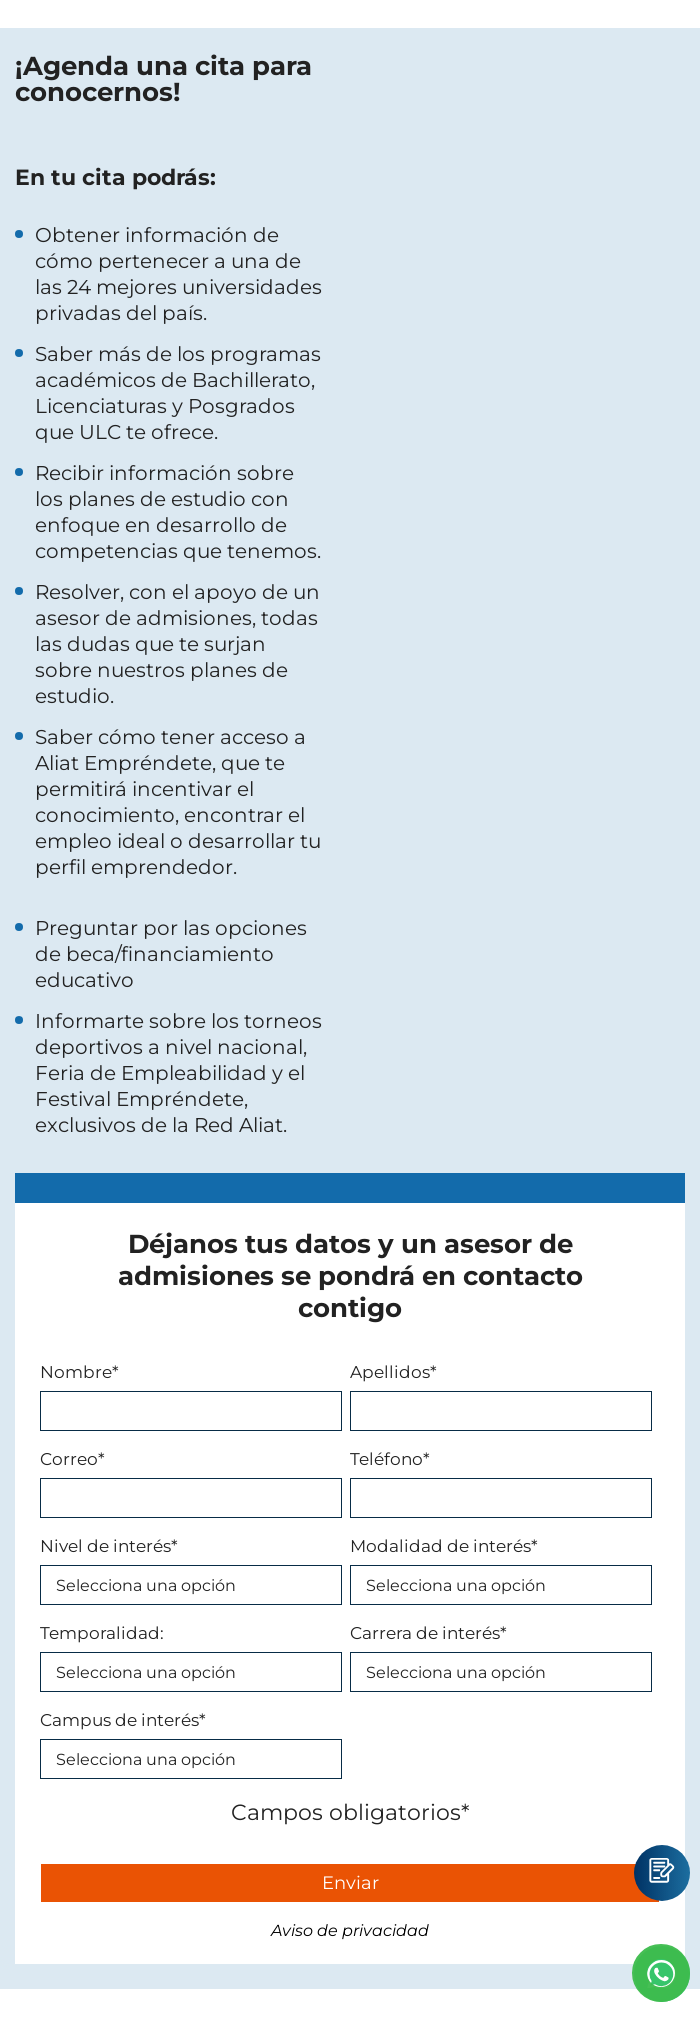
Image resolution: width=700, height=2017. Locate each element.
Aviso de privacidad (350, 1931)
